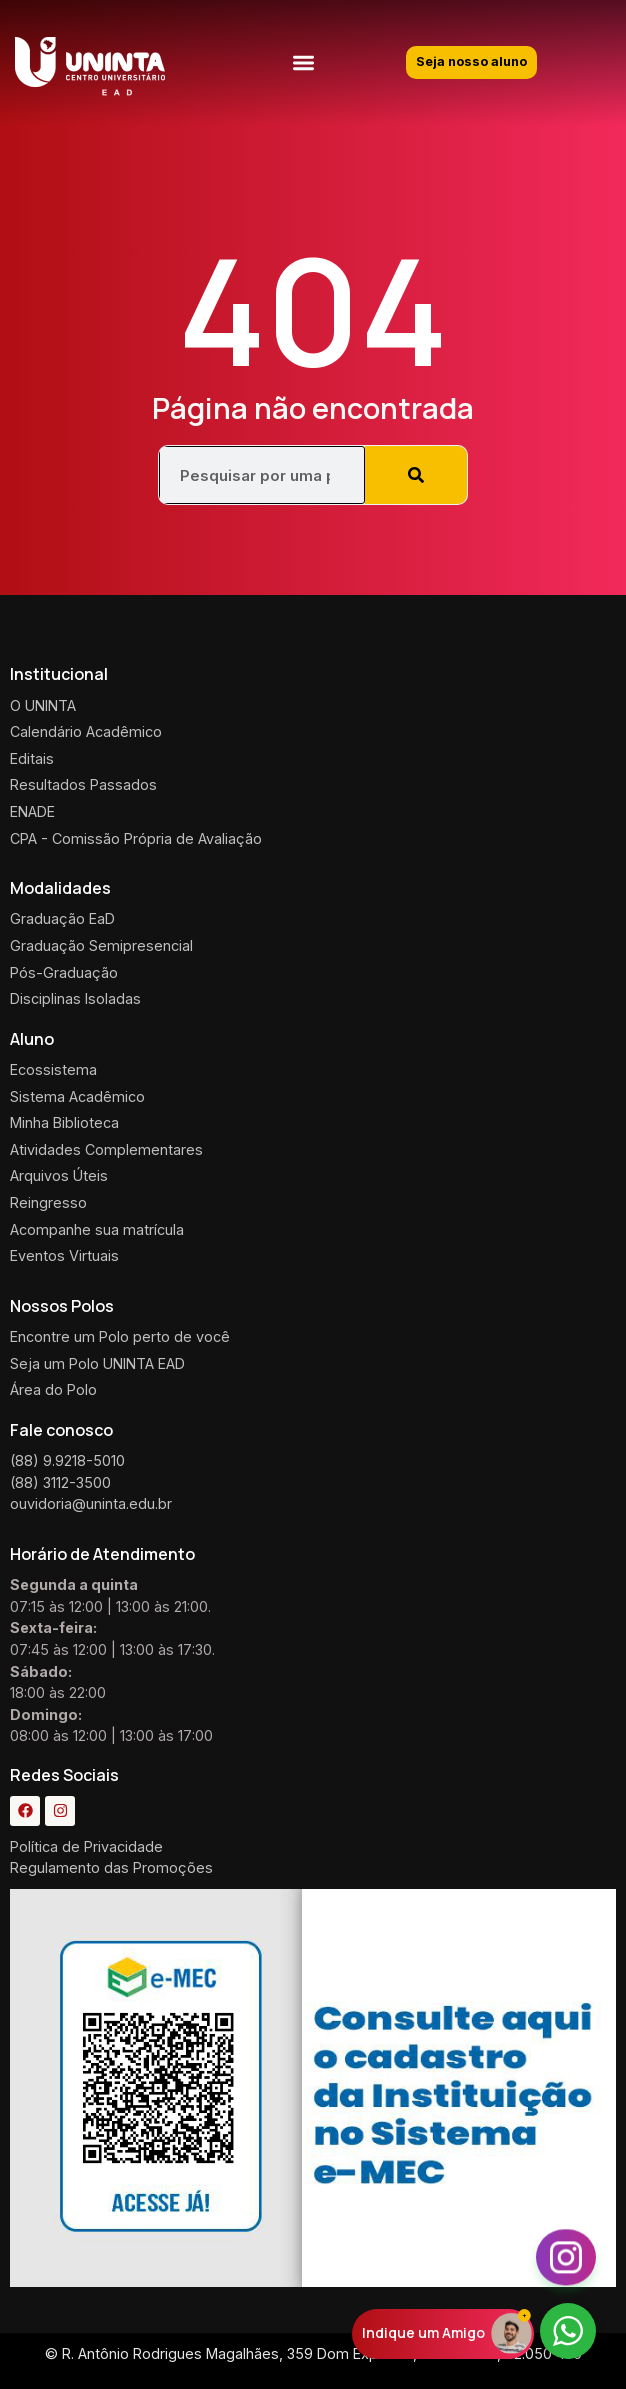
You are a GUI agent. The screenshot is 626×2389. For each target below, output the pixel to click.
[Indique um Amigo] (511, 2332)
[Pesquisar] (416, 475)
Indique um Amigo (423, 2333)
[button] (303, 62)
